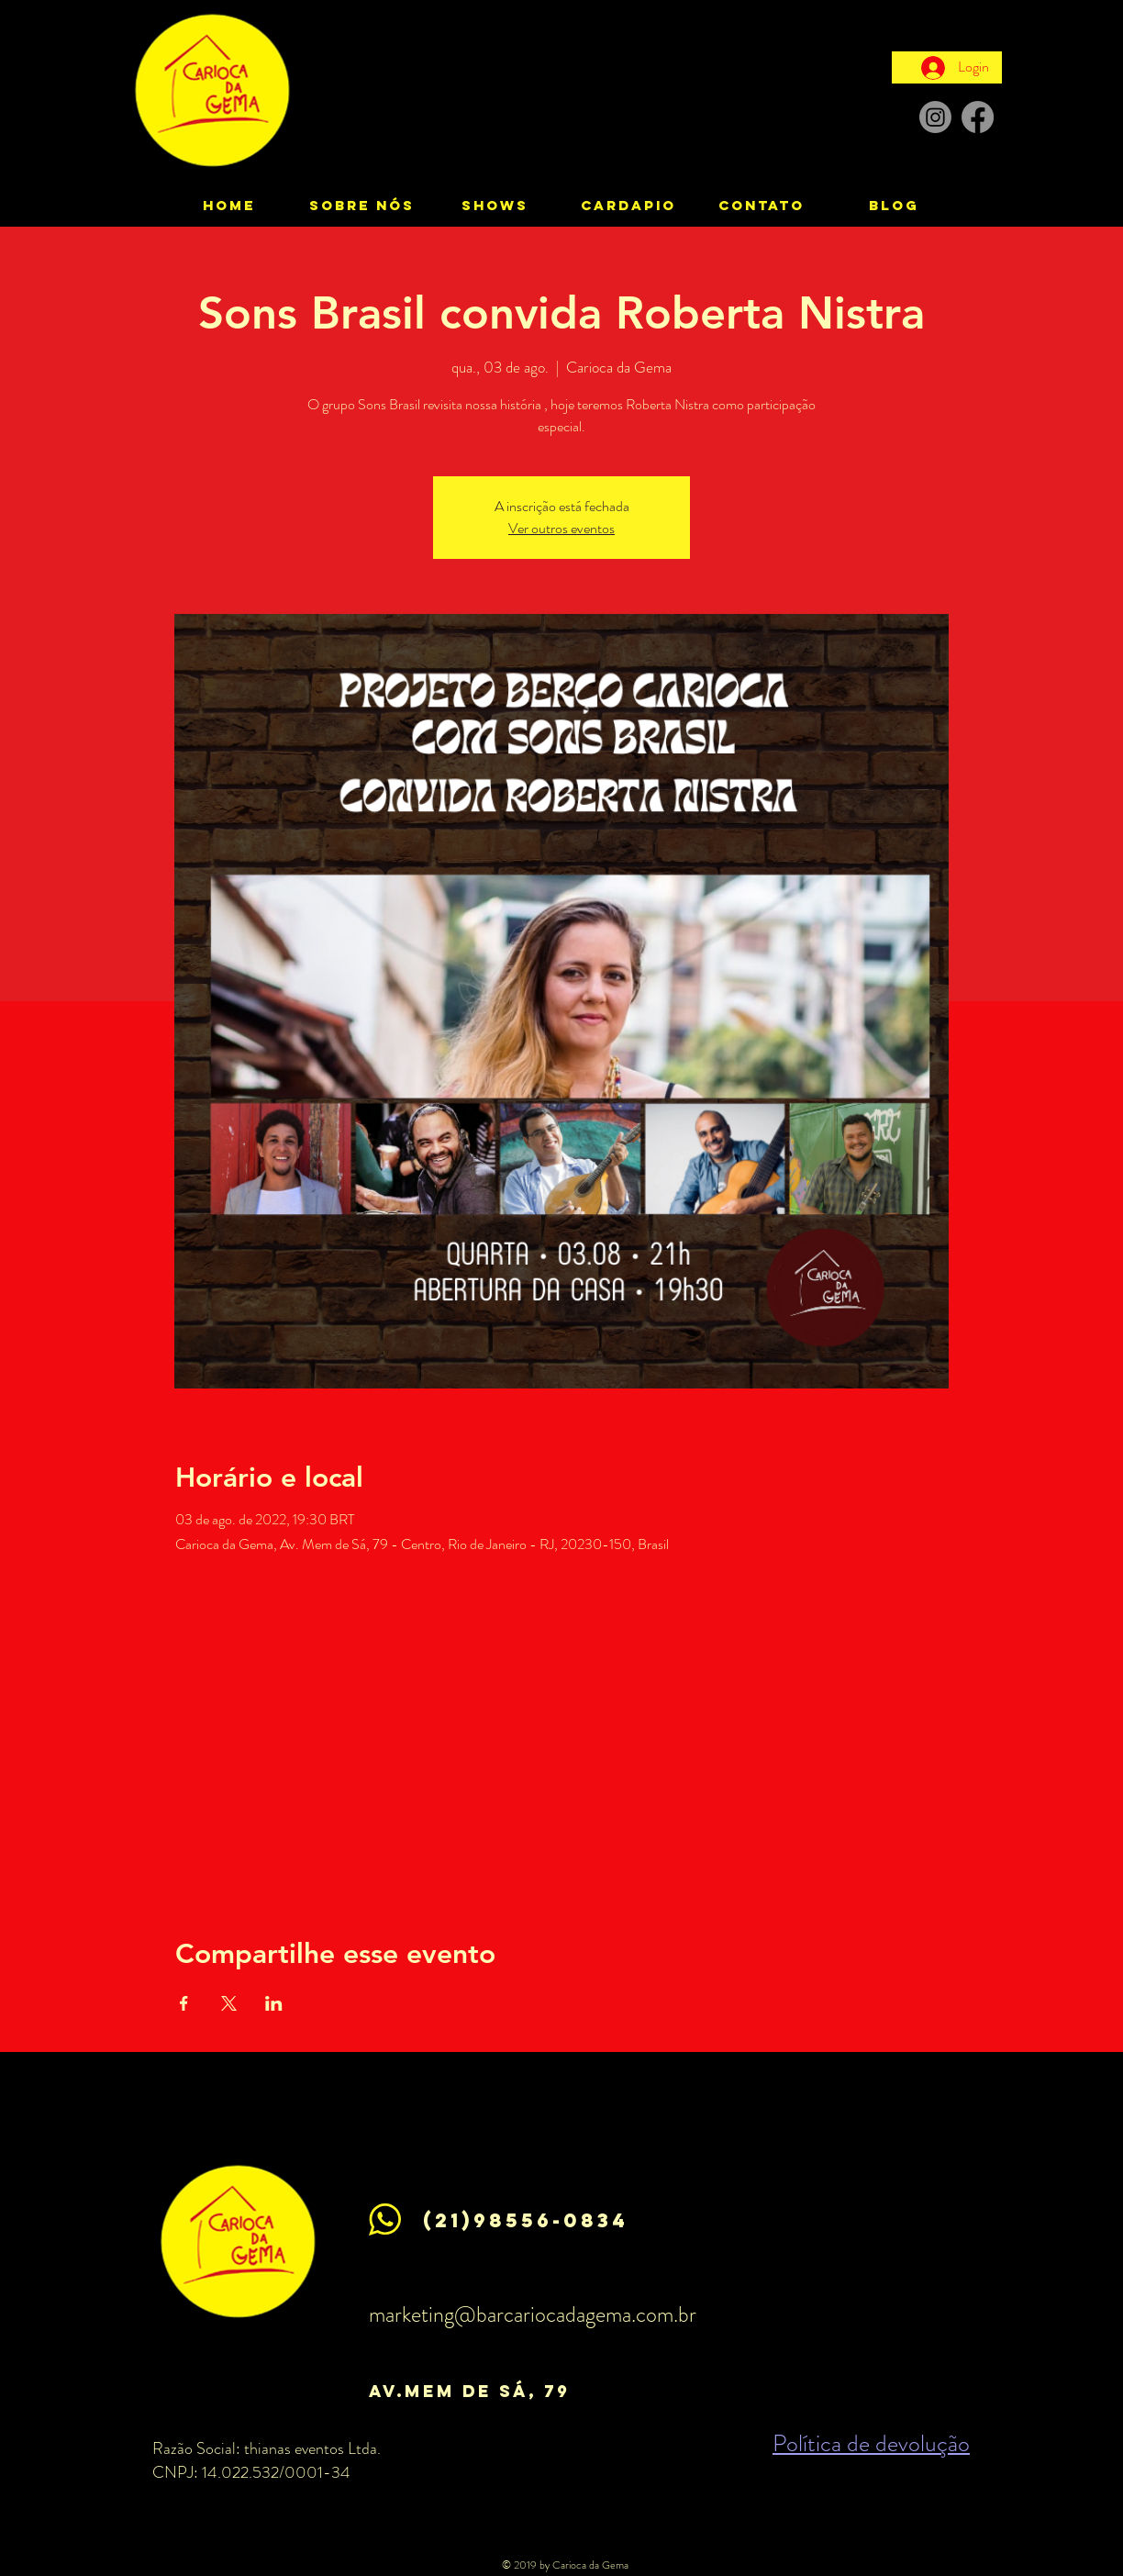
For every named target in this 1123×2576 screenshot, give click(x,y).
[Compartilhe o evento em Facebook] (184, 2003)
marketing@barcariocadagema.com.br (532, 2314)
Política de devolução (871, 2443)
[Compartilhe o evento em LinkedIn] (274, 2003)
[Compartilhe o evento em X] (229, 2003)
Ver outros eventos (561, 528)
